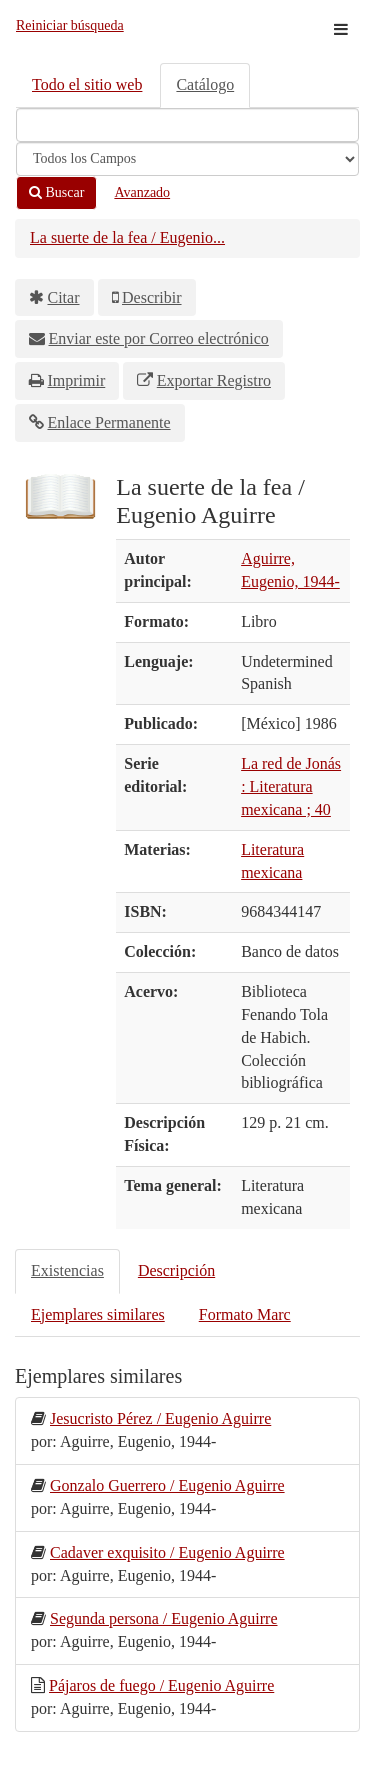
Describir (152, 297)
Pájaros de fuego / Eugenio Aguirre (161, 1685)
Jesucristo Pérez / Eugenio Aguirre (160, 1418)
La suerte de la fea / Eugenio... (127, 237)
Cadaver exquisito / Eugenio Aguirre (167, 1552)
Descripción (176, 1270)
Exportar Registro (214, 380)
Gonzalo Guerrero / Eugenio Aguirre (167, 1485)
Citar (64, 297)
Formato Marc (245, 1314)
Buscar (56, 192)
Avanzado (142, 192)
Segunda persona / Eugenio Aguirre (164, 1618)
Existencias (67, 1270)
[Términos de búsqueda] (187, 125)
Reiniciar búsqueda (70, 25)
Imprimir (77, 380)
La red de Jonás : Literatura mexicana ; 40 (291, 786)
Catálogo (205, 84)
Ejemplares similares (98, 1314)
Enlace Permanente (109, 422)
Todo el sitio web (87, 84)
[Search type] (187, 159)
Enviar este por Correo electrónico (159, 338)
